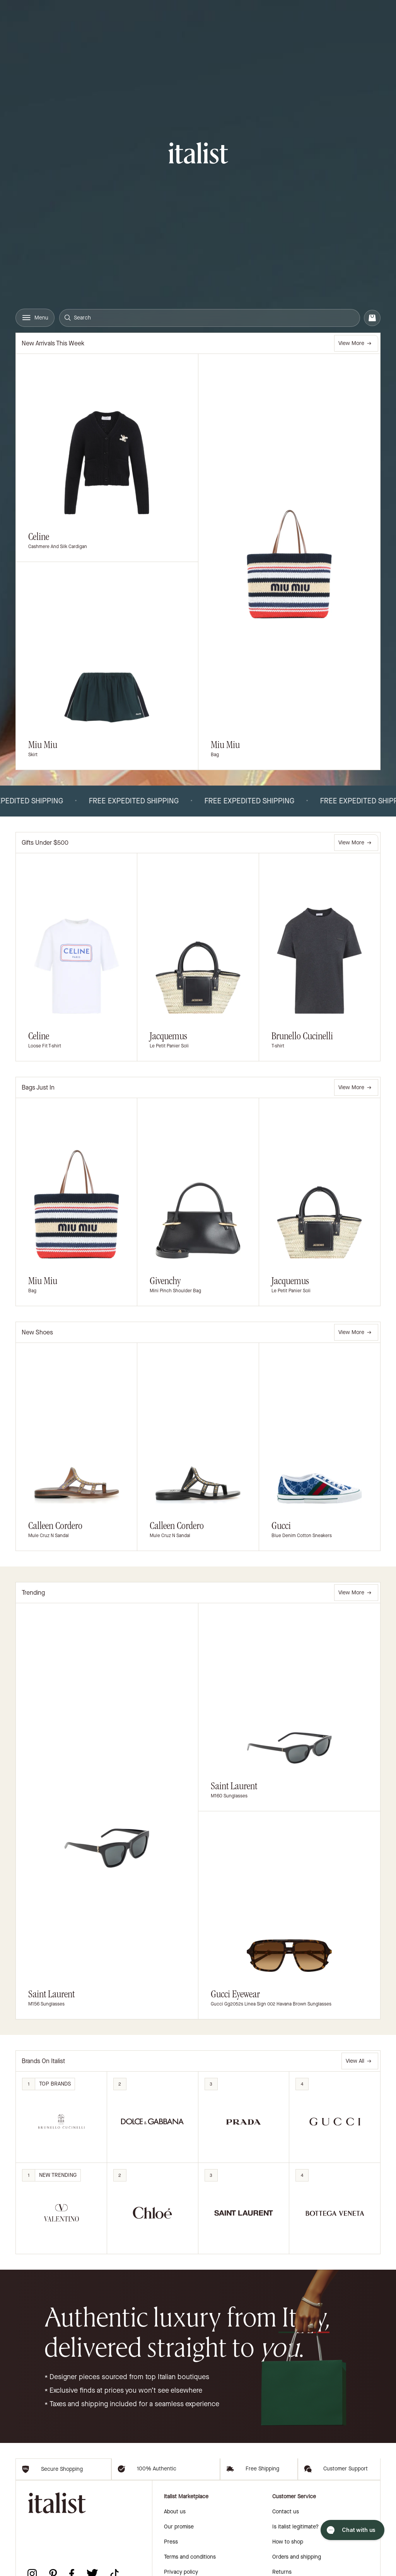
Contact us (285, 2557)
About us (175, 2557)
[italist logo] (198, 154)
